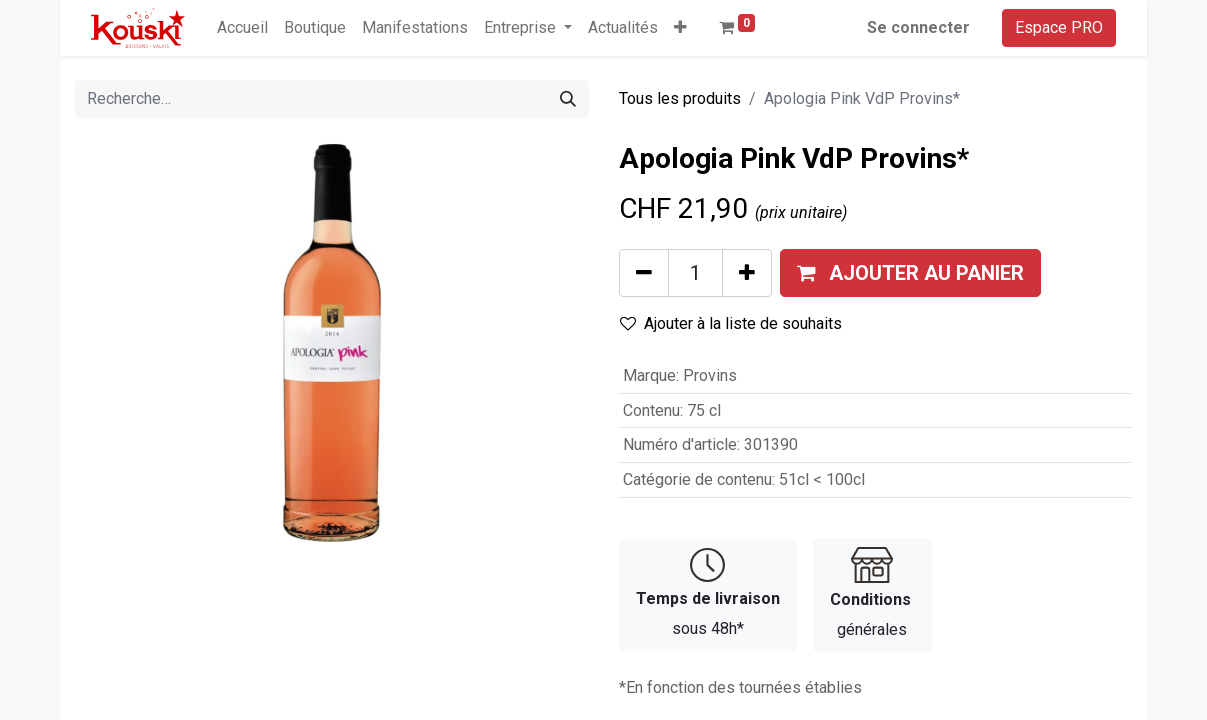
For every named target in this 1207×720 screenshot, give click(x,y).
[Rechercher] (568, 99)
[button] (680, 28)
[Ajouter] (747, 273)
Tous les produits (680, 98)
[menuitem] (242, 28)
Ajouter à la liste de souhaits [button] (731, 323)
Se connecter (918, 27)
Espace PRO (1059, 27)
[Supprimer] (644, 273)
